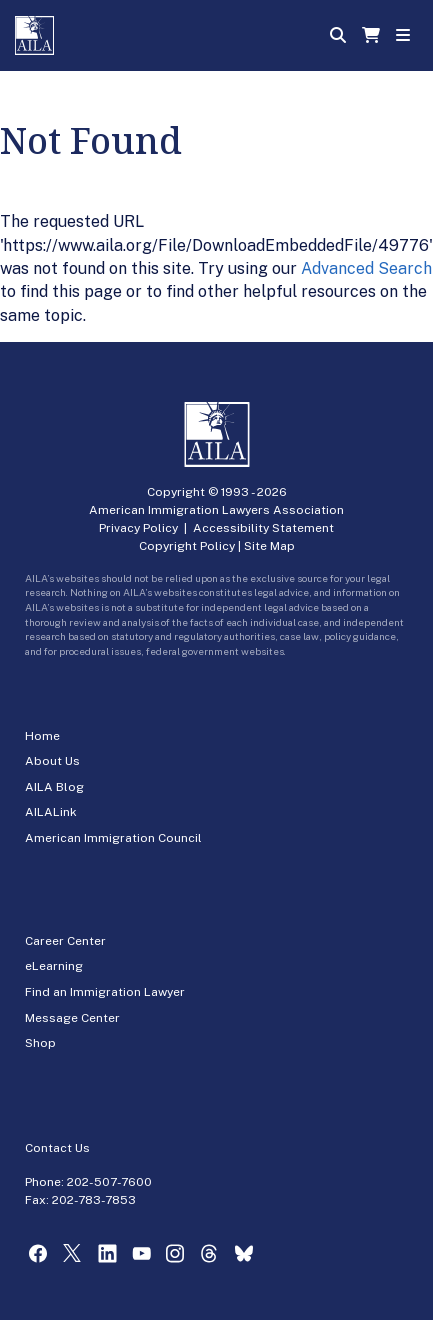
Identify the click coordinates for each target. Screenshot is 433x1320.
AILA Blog (54, 787)
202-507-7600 (109, 1182)
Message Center (72, 1018)
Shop (40, 1043)
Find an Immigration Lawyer (105, 992)
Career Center (65, 941)
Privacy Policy (138, 528)
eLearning (54, 966)
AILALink (51, 812)
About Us (52, 761)
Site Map (269, 546)
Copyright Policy (187, 546)
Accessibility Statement (263, 528)
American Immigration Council (113, 838)
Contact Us (57, 1148)
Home (42, 736)
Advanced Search (366, 268)
